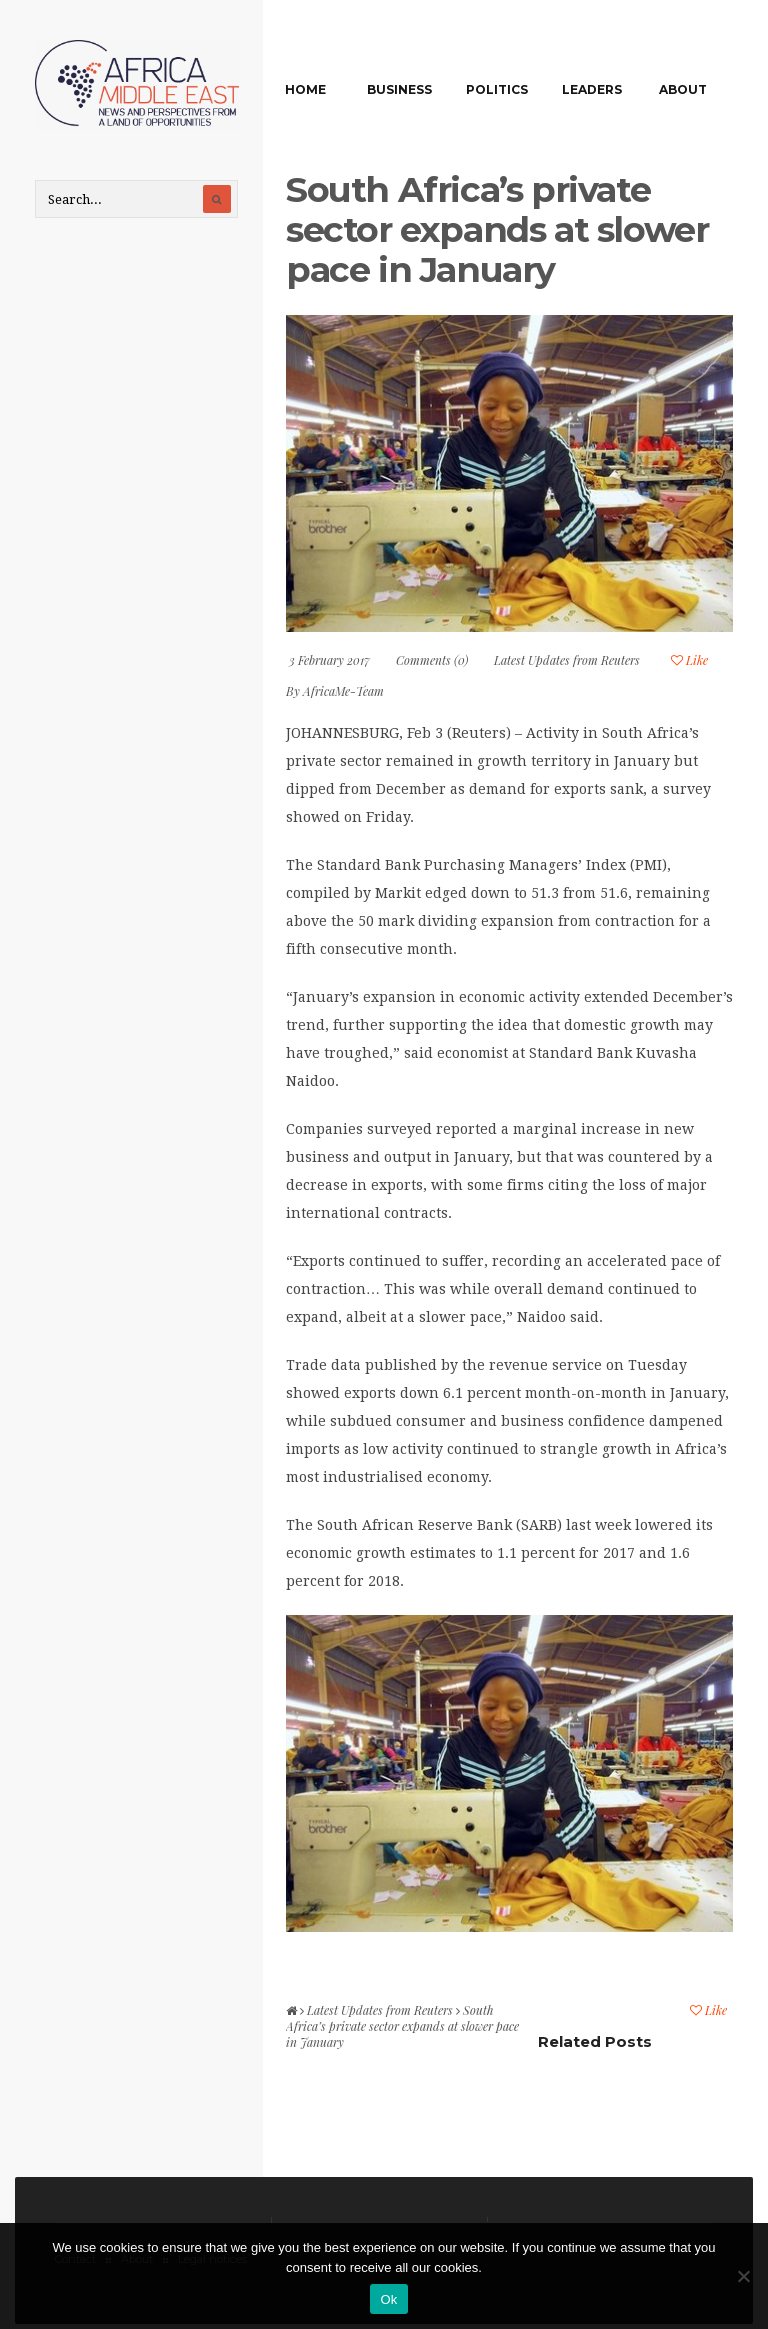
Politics (497, 89)
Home (305, 89)
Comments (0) (432, 660)
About (683, 89)
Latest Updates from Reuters (567, 660)
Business (399, 89)
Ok (388, 2299)
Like (689, 660)
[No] (743, 2276)
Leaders (592, 89)
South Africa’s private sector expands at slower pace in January (497, 229)
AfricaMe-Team (343, 691)
